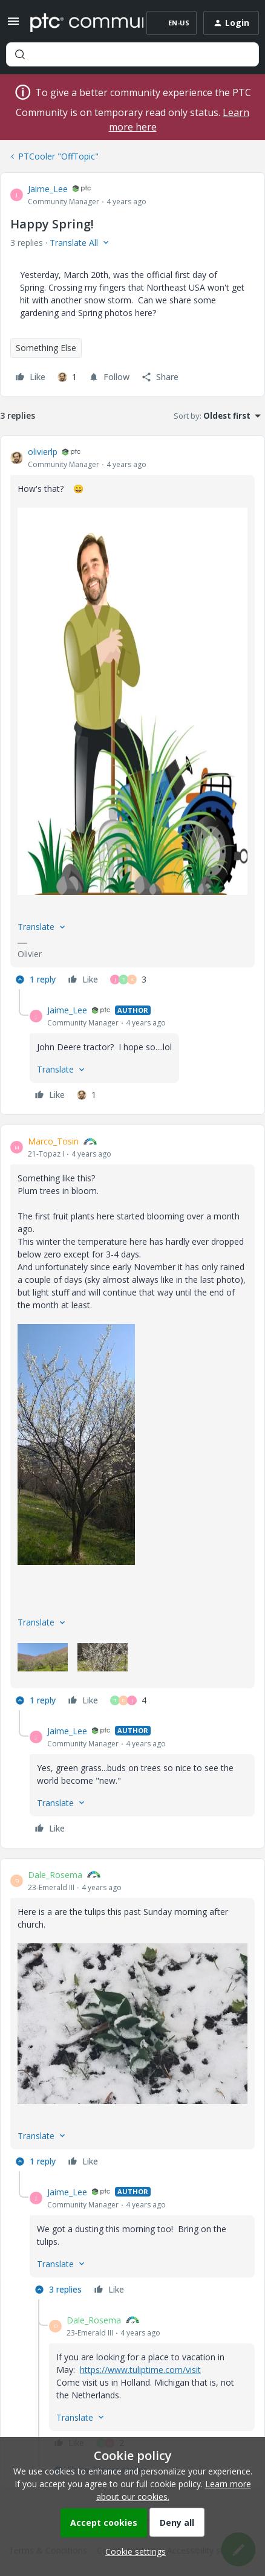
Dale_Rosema (55, 1874)
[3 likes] (128, 979)
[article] (132, 717)
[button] (13, 25)
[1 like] (67, 377)
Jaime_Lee (48, 189)
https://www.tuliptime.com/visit (140, 2369)
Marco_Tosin (53, 1141)
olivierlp (42, 451)
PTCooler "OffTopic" (58, 156)
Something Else (46, 347)
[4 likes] (128, 1700)
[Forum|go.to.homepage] (78, 23)
